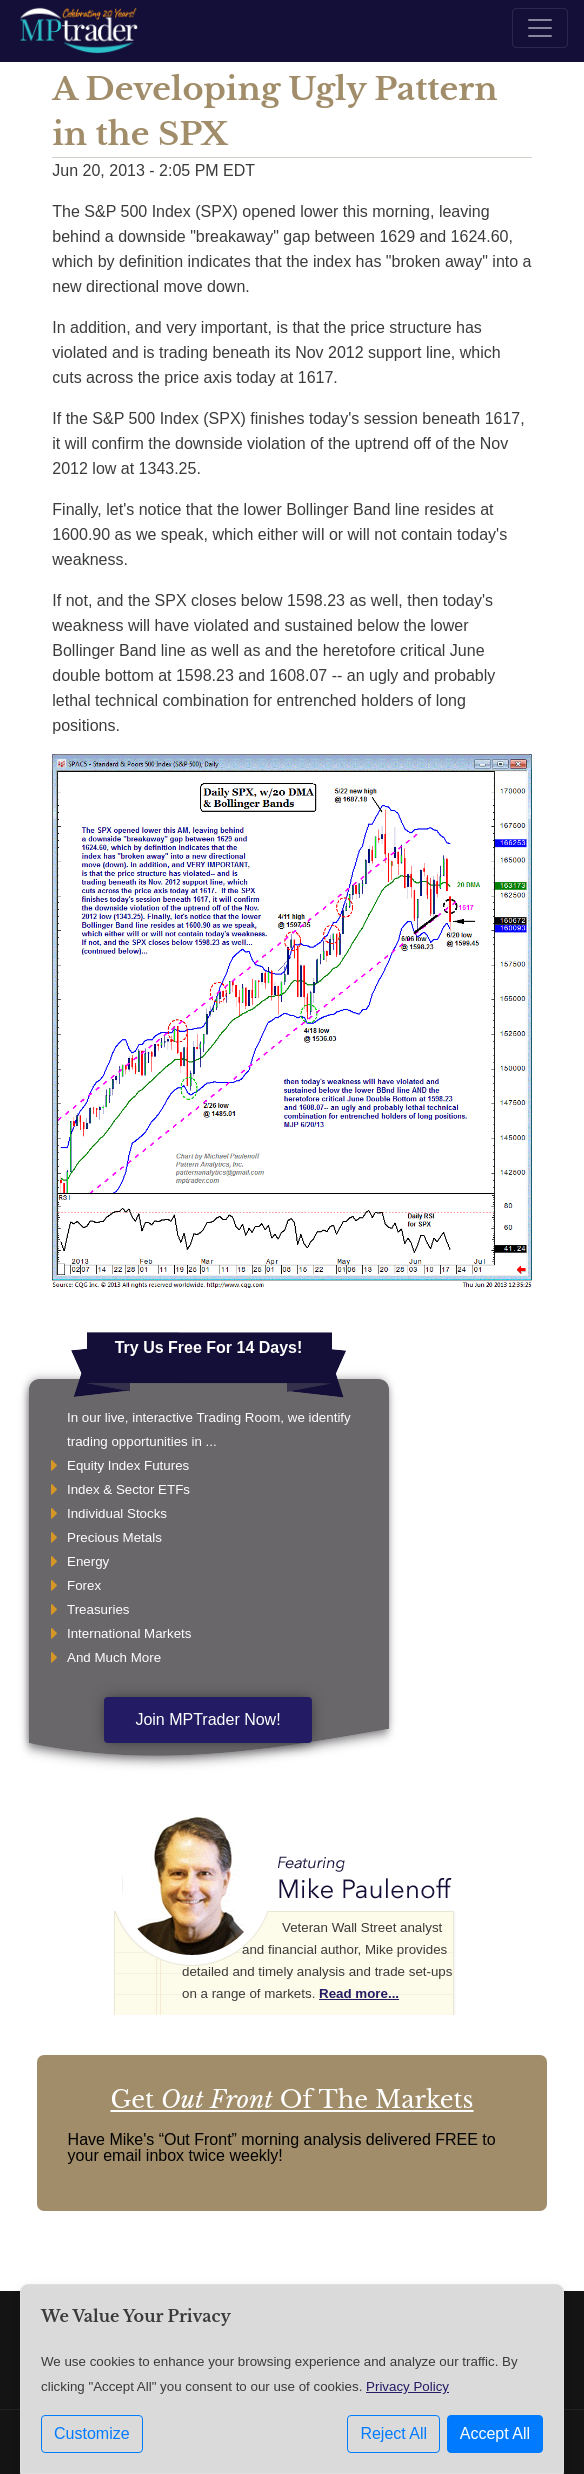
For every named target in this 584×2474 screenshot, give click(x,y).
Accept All (495, 2433)
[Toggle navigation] (540, 28)
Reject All (393, 2433)
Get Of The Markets (291, 2099)
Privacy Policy (407, 2386)
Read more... (359, 1993)
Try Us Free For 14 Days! (209, 1347)
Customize (92, 2433)
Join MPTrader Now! (207, 1719)
